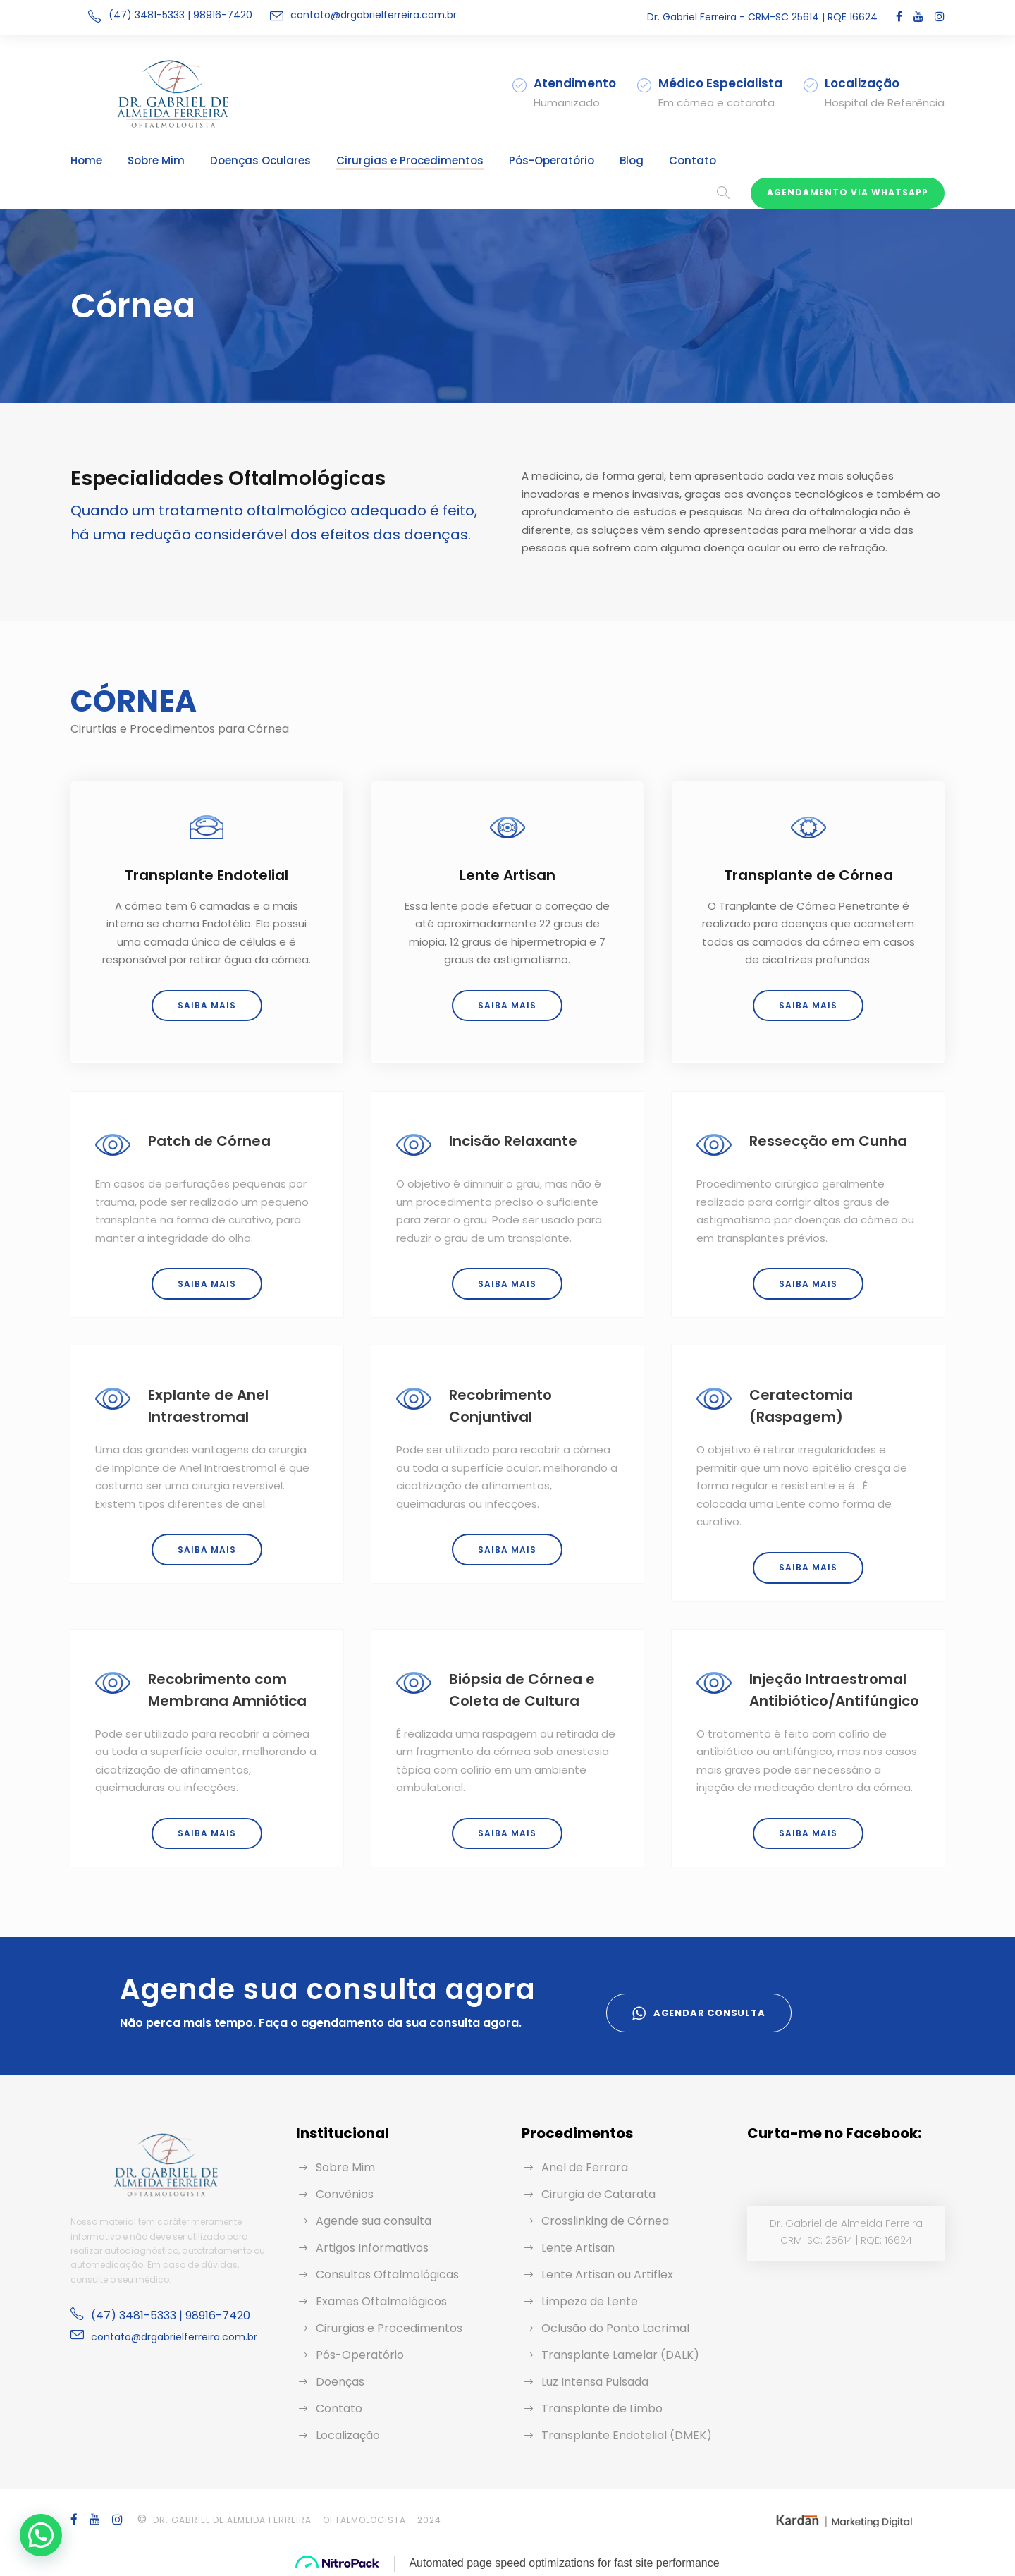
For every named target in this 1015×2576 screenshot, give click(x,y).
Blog (632, 160)
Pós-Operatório (551, 160)
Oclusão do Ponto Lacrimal (615, 2328)
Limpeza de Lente (589, 2301)
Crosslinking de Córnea (605, 2221)
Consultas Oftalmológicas (387, 2274)
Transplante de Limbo (602, 2408)
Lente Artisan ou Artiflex (607, 2274)
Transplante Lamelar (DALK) (620, 2355)
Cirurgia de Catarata (598, 2194)
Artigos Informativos (372, 2248)
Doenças (340, 2382)
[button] (43, 2534)
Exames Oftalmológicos (381, 2301)
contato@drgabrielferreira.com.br (373, 15)
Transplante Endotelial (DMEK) (626, 2435)
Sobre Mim (156, 160)
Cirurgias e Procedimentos (410, 160)
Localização (348, 2435)
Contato (692, 160)
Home (86, 160)
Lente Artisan (578, 2248)
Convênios (345, 2194)
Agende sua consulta (373, 2221)
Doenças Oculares (260, 160)
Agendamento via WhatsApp (847, 192)
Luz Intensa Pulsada (594, 2382)
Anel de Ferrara (584, 2167)
